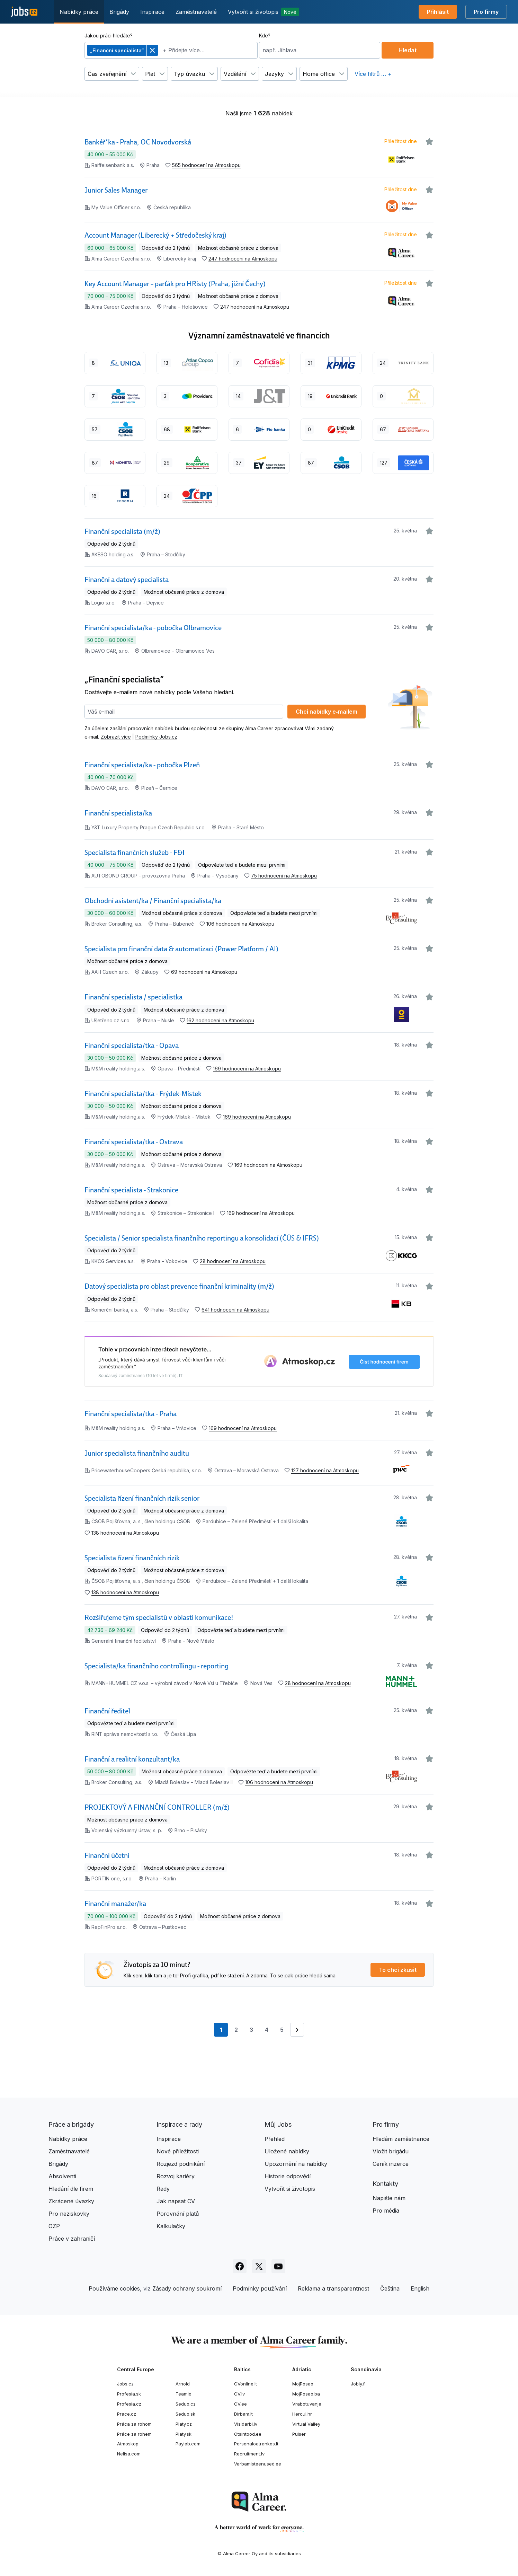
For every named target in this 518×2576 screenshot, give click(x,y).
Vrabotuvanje (306, 2404)
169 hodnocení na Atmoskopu (247, 1068)
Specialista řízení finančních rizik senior (141, 1498)
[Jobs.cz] (24, 12)
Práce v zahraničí (71, 2238)
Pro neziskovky (68, 2213)
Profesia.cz (129, 2404)
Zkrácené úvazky (71, 2201)
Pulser (299, 2434)
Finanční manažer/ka (115, 1903)
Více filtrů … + (373, 73)
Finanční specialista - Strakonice (131, 1189)
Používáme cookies (114, 2288)
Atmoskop (128, 2443)
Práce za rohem (134, 2434)
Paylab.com (188, 2443)
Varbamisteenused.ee (257, 2464)
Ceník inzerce (391, 2163)
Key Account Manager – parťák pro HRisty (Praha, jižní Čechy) (175, 283)
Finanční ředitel (107, 1710)
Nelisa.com (129, 2453)
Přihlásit (438, 11)
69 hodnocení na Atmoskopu (204, 972)
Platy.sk (183, 2434)
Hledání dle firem (70, 2188)
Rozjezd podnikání (181, 2163)
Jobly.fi (358, 2384)
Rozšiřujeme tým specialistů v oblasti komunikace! (158, 1617)
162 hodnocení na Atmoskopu (220, 1020)
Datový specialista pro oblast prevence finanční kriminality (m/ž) (179, 1286)
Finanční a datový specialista (126, 579)
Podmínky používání (260, 2288)
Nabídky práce (79, 11)
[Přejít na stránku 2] (297, 2030)
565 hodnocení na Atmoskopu (206, 165)
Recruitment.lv (249, 2453)
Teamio (183, 2394)
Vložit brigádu (391, 2151)
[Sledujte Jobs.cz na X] (259, 2266)
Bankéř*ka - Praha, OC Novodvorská (137, 142)
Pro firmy (486, 11)
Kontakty (385, 2183)
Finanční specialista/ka (118, 813)
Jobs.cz (125, 2384)
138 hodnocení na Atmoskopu (125, 1533)
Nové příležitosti (178, 2151)
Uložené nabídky (287, 2151)
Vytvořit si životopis (263, 12)
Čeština (390, 2288)
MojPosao (302, 2384)
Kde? (264, 35)
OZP (54, 2226)
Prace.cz (126, 2414)
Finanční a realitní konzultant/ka (132, 1759)
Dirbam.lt (243, 2414)
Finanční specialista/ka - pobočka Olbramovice (153, 627)
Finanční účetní (107, 1855)
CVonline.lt (245, 2384)
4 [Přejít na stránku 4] (266, 2029)
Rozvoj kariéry (176, 2176)
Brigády (119, 11)
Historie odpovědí (288, 2176)
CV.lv (239, 2394)
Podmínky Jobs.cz (156, 737)
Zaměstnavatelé (196, 11)
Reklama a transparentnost (333, 2288)
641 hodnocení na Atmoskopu (235, 1310)
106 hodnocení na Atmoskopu (240, 924)
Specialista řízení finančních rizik (132, 1557)
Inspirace (152, 11)
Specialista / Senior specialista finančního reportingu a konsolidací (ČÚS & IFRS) (201, 1238)
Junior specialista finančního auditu (136, 1453)
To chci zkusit (398, 1969)
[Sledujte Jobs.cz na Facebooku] (240, 2266)
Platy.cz (184, 2424)
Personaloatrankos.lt (256, 2443)
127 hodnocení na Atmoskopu (325, 1470)
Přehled (275, 2138)
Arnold (183, 2384)
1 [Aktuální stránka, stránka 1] (224, 2031)
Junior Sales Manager (116, 190)
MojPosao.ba (306, 2394)
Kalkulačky (171, 2226)
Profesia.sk (129, 2394)
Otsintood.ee (247, 2434)
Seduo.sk (185, 2414)
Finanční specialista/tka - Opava (131, 1045)
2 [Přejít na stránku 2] (236, 2029)
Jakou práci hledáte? (108, 35)
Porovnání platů (178, 2213)
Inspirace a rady (179, 2124)
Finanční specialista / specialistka (133, 997)
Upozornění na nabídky (296, 2163)
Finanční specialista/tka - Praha (130, 1413)
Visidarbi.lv (245, 2424)
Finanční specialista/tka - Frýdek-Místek (143, 1093)
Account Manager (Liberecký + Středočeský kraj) (155, 235)
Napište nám (389, 2198)
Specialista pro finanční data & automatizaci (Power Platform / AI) (181, 948)
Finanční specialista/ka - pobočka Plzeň (142, 764)
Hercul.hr (302, 2414)
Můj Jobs (278, 2124)
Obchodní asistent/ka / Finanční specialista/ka (152, 900)
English (420, 2288)
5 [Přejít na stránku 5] (282, 2029)
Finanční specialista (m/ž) (122, 531)
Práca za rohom (134, 2424)
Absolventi (62, 2176)
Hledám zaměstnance (401, 2138)
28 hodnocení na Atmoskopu (233, 1261)
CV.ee (240, 2404)
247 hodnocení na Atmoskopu (242, 259)
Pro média (386, 2210)
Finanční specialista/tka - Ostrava (133, 1141)
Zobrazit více (116, 737)
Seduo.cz (186, 2404)
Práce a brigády (71, 2124)
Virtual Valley (306, 2424)
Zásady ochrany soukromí (187, 2288)
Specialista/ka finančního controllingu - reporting (156, 1665)
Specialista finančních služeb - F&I (134, 852)
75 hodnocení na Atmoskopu (284, 876)
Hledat (408, 50)
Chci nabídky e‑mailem (326, 711)
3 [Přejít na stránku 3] (251, 2029)
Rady (163, 2188)
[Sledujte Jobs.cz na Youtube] (278, 2266)
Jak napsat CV (176, 2201)
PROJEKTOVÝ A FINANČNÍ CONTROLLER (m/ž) (157, 1807)
